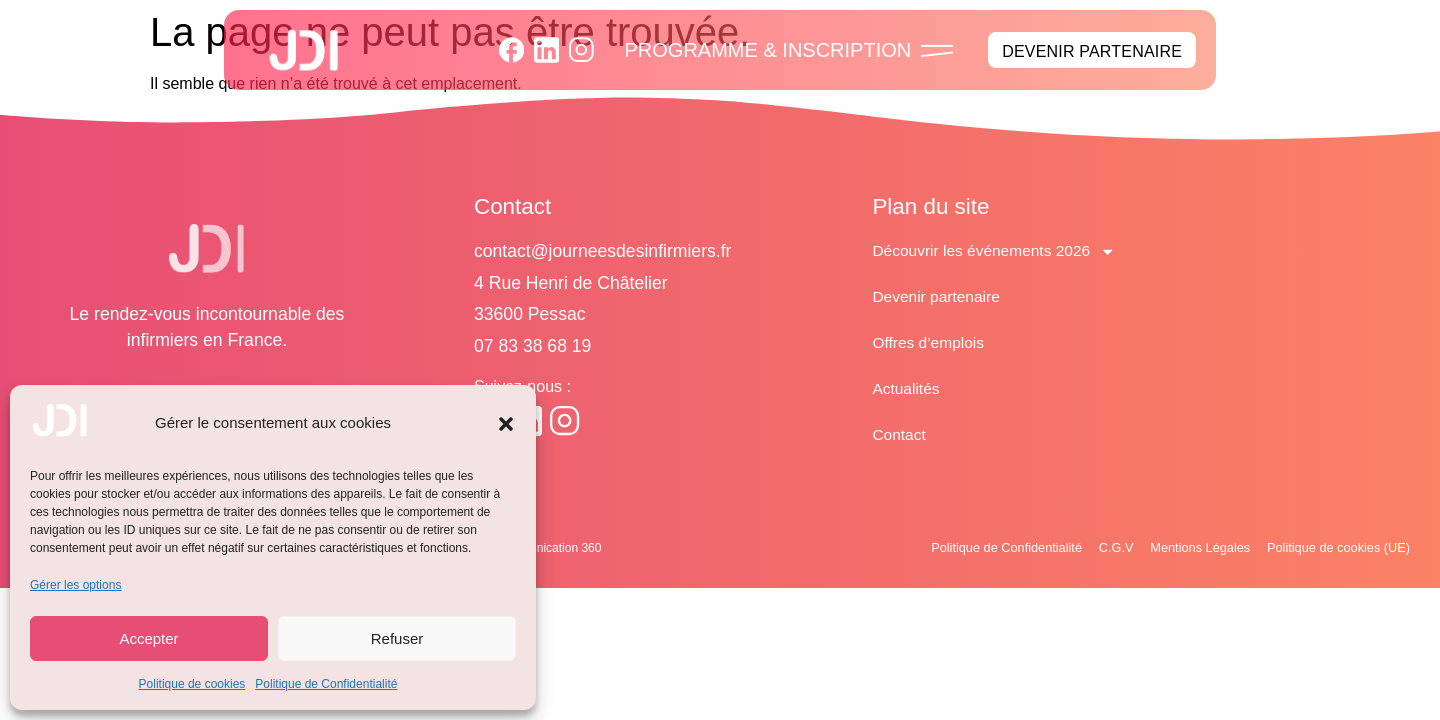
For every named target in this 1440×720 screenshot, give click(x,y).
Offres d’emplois (929, 342)
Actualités (906, 388)
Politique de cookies (192, 684)
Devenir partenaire (938, 296)
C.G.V (1084, 548)
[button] (506, 424)
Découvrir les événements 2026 (997, 251)
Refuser (397, 638)
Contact (899, 434)
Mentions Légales (1178, 548)
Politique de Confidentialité (326, 684)
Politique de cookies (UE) (1331, 548)
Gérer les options (75, 585)
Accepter (148, 638)
